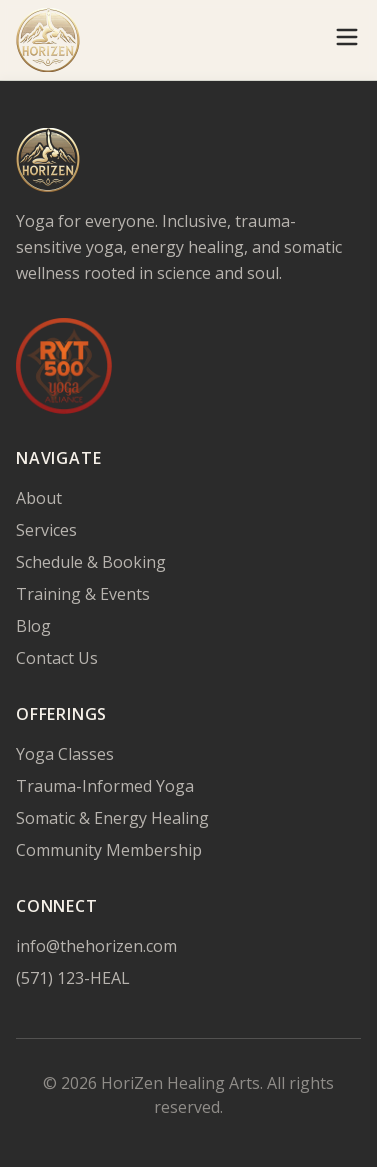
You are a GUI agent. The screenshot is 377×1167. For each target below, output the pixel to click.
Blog (33, 626)
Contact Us (57, 658)
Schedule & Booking (91, 562)
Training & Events (83, 594)
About (39, 498)
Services (46, 530)
